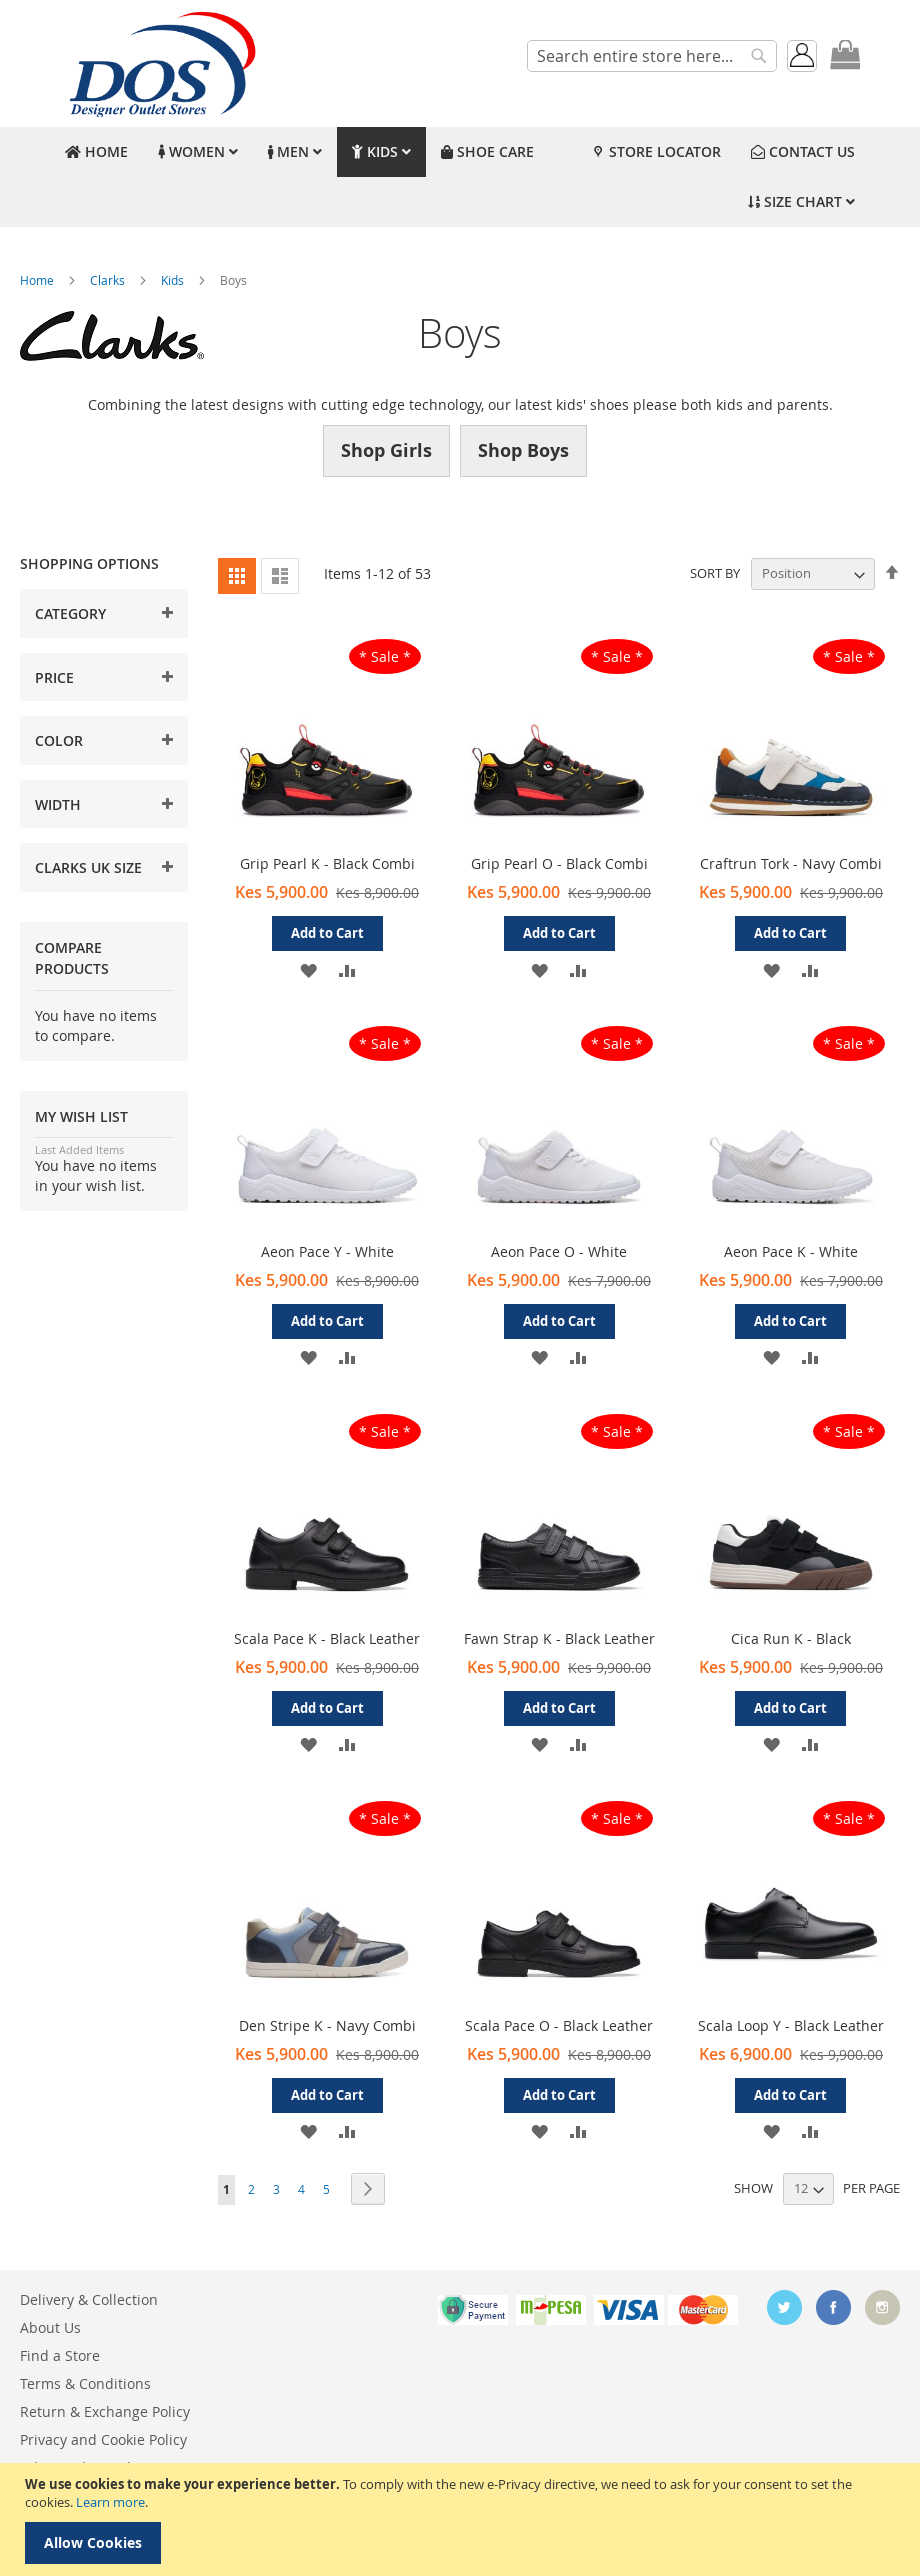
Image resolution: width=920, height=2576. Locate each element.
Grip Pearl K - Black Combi (327, 863)
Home (38, 280)
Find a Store (60, 2355)
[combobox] (652, 56)
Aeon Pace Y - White (327, 1251)
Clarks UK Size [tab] (88, 867)
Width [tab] (58, 804)
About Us (50, 2327)
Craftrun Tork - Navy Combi (791, 863)
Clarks (109, 280)
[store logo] (160, 63)
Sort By (715, 573)
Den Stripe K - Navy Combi (327, 2025)
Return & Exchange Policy (105, 2411)
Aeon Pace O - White (559, 1251)
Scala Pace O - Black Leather (559, 2025)
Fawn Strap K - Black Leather (559, 1638)
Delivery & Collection (89, 2299)
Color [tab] (59, 740)
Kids (174, 280)
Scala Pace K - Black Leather (327, 1638)
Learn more (110, 2502)
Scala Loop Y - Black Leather (791, 2025)
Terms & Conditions (85, 2383)
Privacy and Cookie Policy (103, 2439)
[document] (462, 2519)
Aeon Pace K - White (791, 1251)
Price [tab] (54, 677)
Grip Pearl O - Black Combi (559, 863)
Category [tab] (70, 613)
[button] (307, 968)
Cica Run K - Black (791, 1638)
